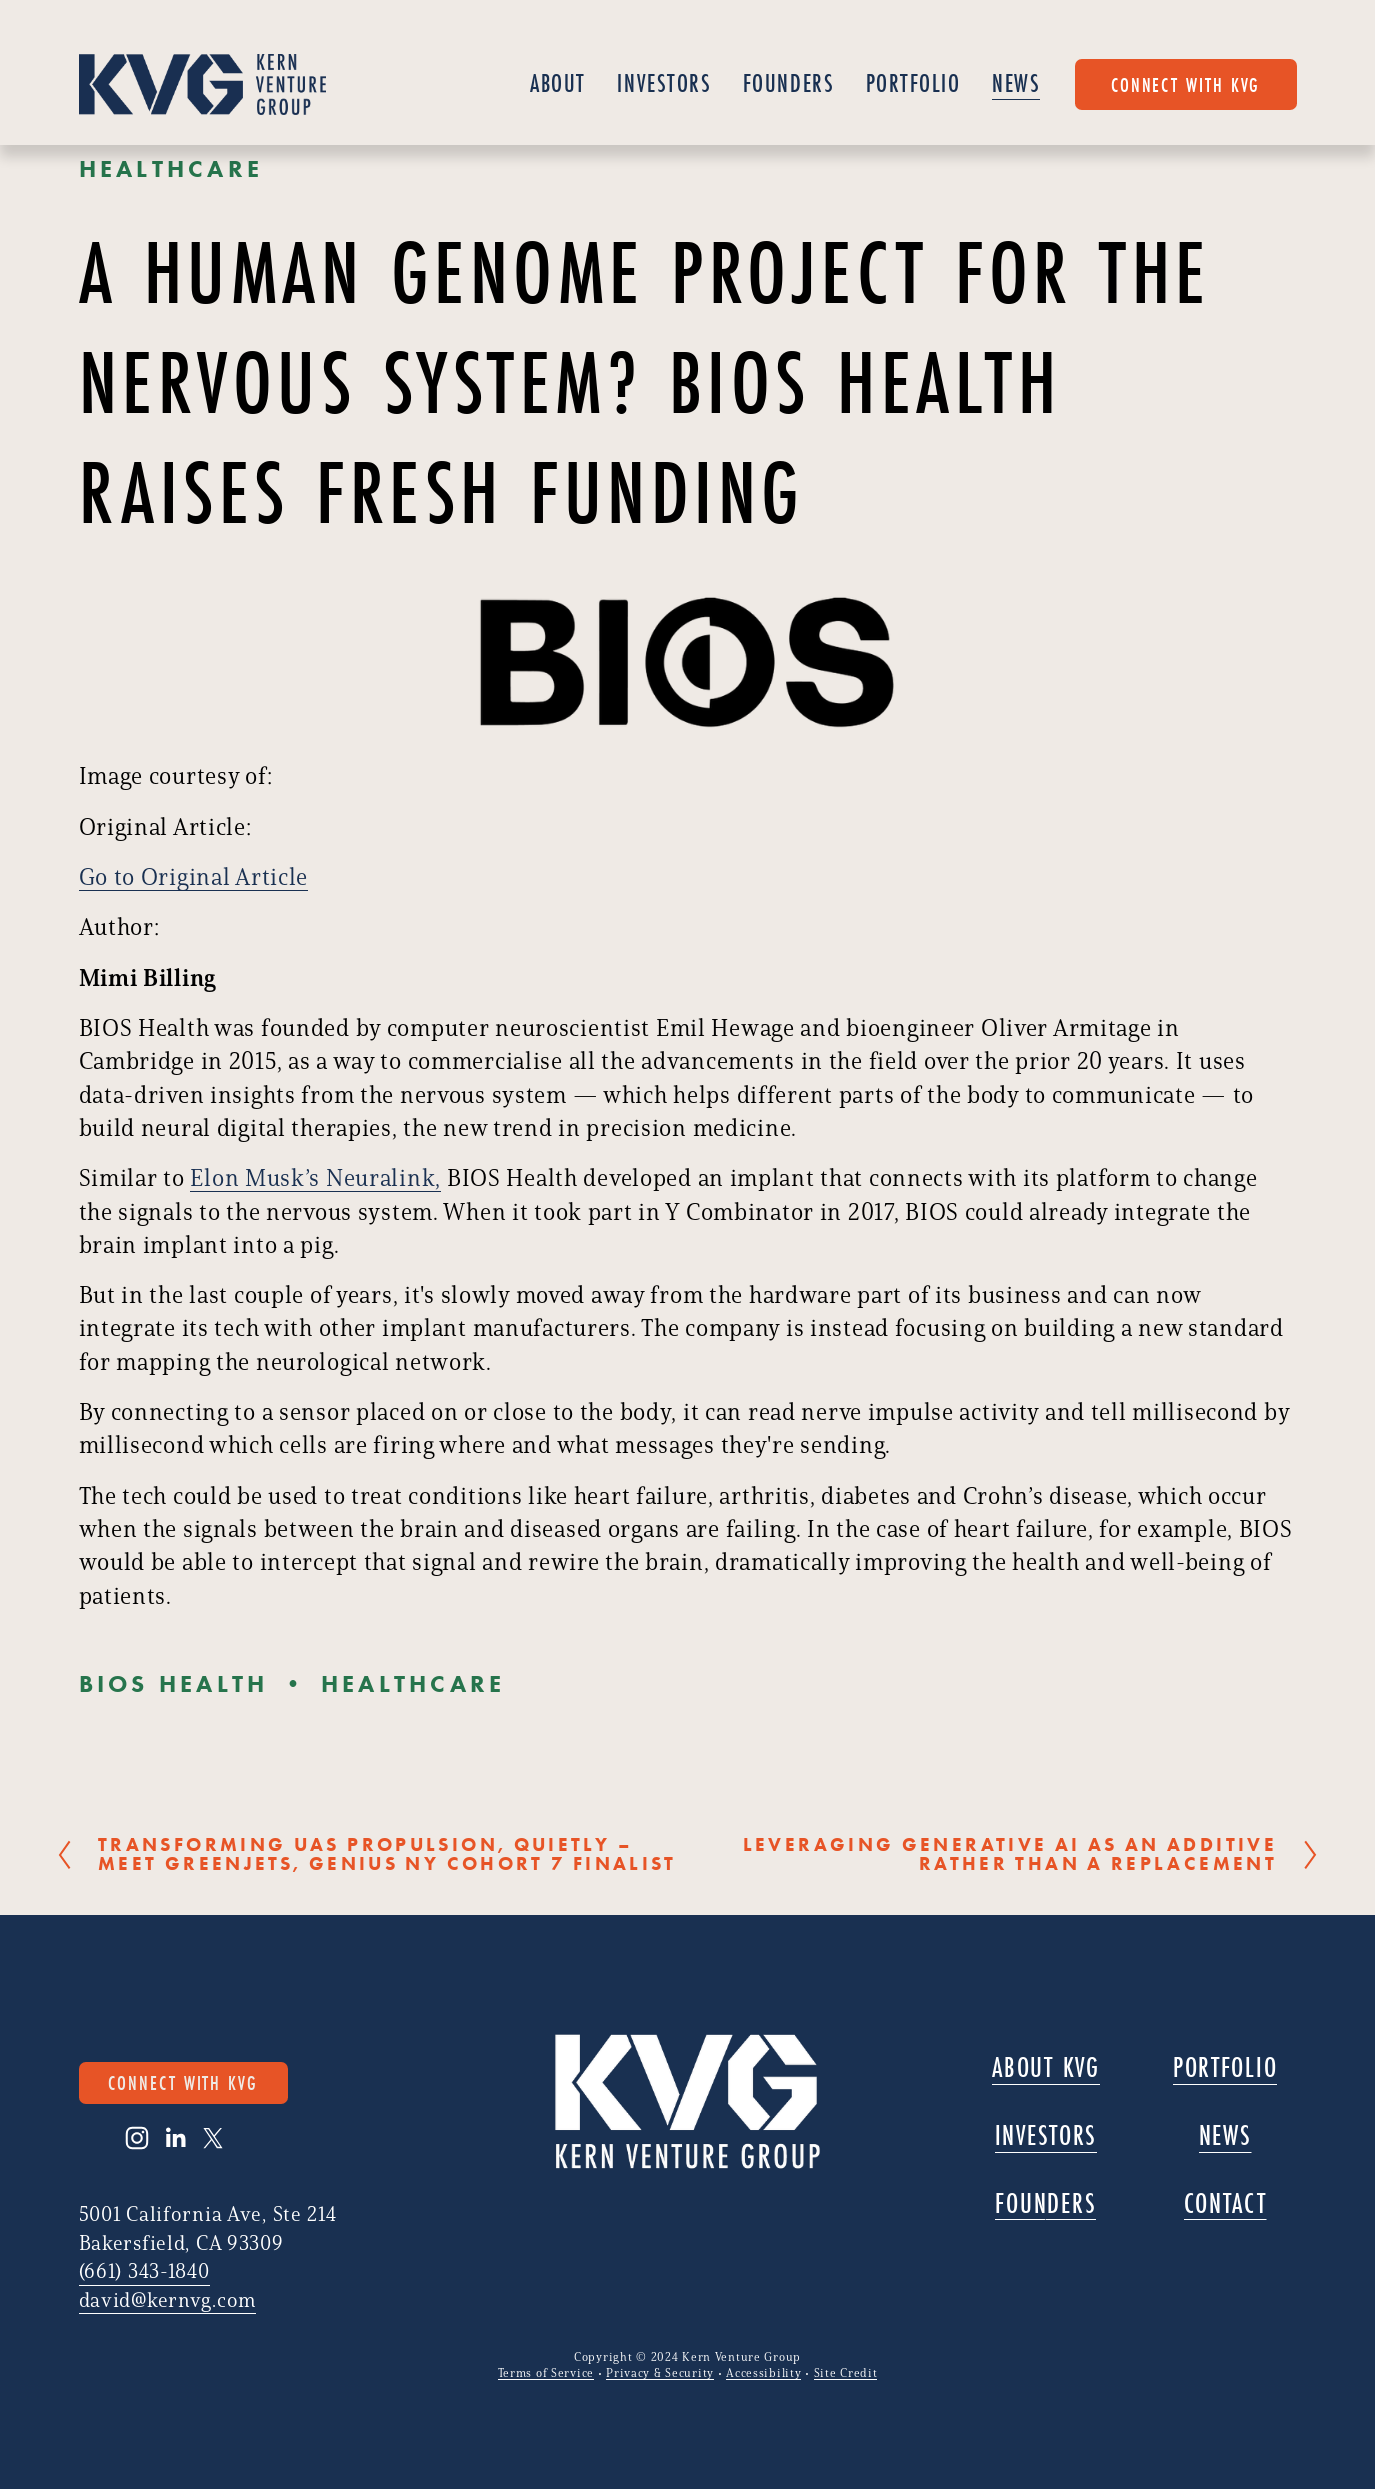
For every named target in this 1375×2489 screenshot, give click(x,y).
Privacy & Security (660, 2373)
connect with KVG (1186, 84)
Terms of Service (546, 2373)
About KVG (1046, 2067)
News (1016, 83)
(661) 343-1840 (144, 2270)
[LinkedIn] (175, 2138)
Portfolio (913, 83)
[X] (213, 2138)
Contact (1225, 2203)
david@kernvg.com (167, 2299)
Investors (664, 83)
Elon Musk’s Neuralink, (315, 1177)
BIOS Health (174, 1683)
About (558, 83)
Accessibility (763, 2373)
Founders (788, 83)
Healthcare (171, 168)
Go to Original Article (194, 876)
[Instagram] (137, 2138)
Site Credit (846, 2373)
